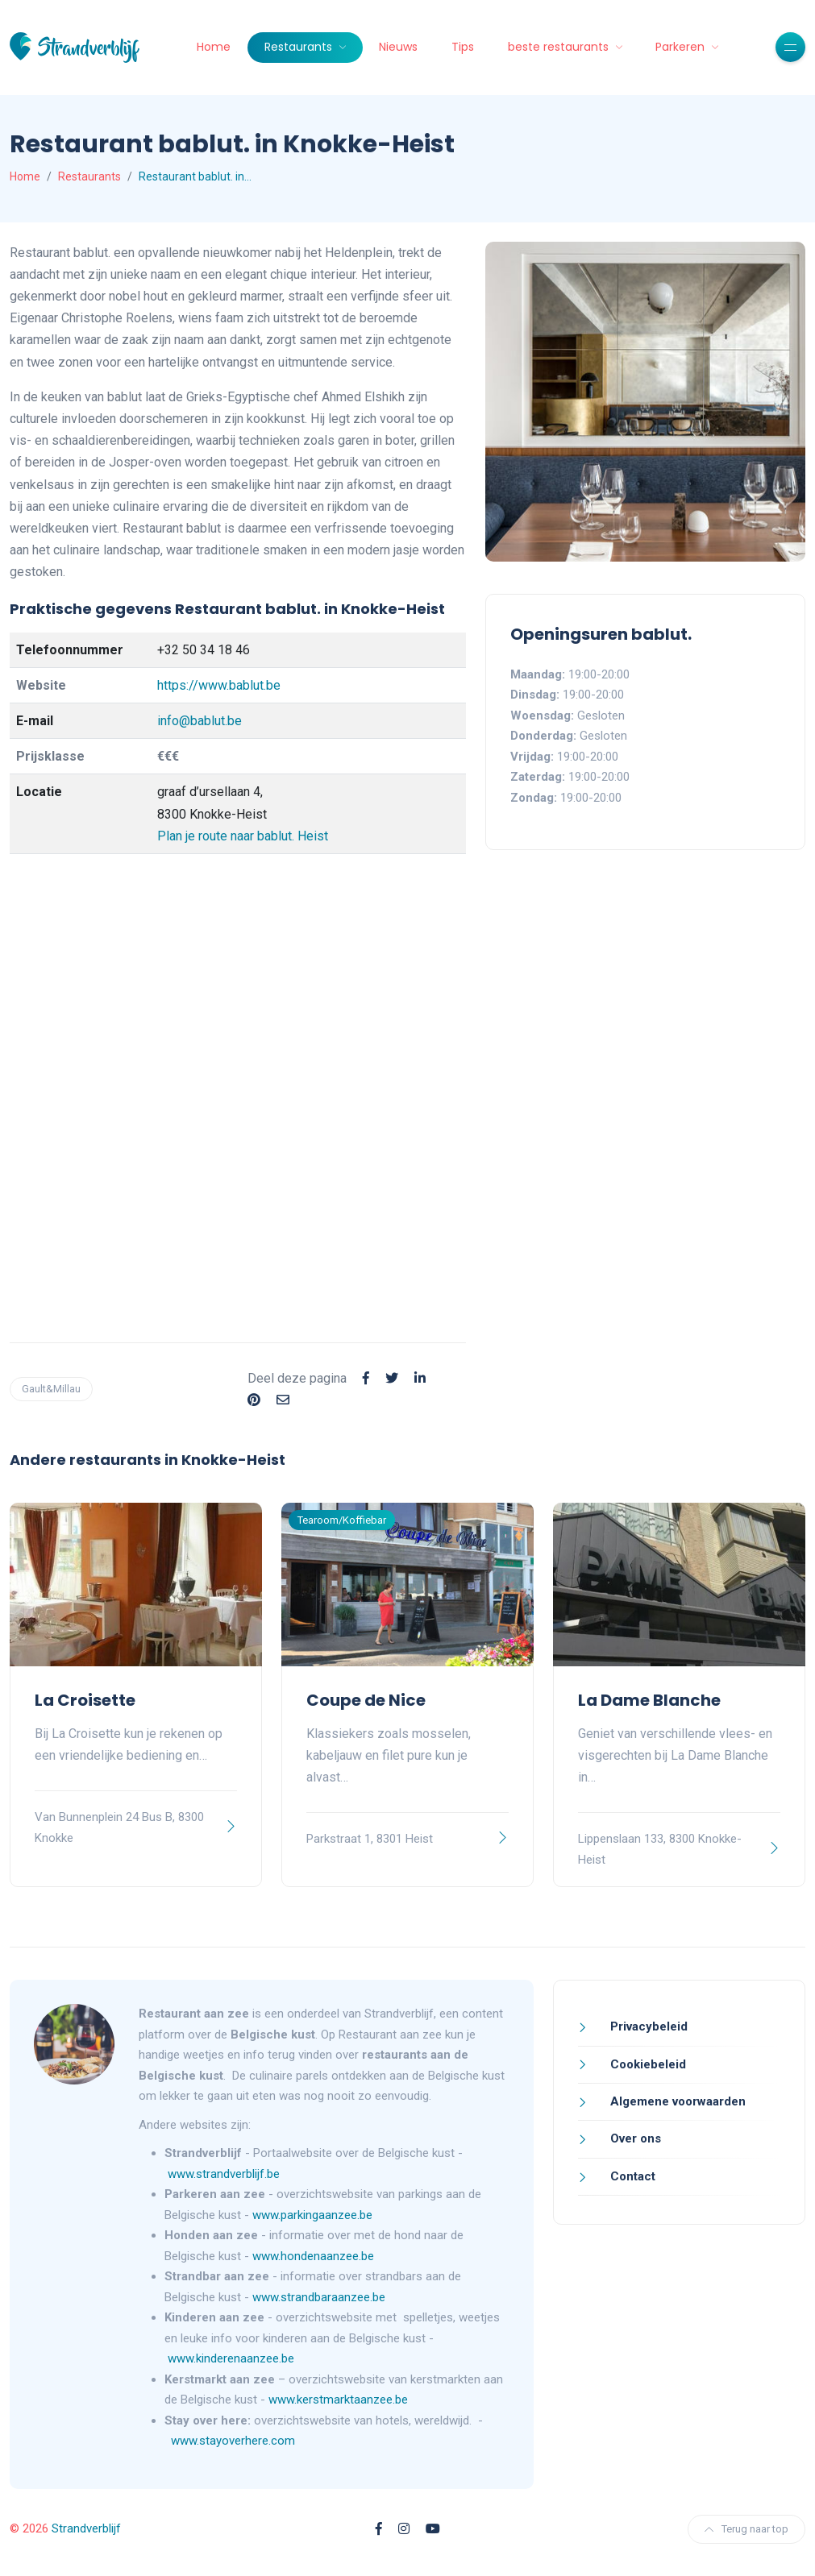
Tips (462, 47)
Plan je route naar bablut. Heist (242, 836)
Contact (631, 2176)
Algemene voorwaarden (676, 2101)
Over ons (634, 2138)
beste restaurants (560, 47)
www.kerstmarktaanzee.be (338, 2399)
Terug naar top (746, 2529)
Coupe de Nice (366, 1700)
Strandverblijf (86, 2528)
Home (214, 47)
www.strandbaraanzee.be (318, 2297)
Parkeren (681, 47)
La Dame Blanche (649, 1700)
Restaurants (299, 47)
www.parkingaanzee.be (314, 2215)
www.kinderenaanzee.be (231, 2358)
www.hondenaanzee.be (313, 2256)
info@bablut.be (199, 720)
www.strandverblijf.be (224, 2174)
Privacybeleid (647, 2026)
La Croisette (85, 1700)
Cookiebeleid (646, 2064)
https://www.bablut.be (219, 685)
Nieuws (398, 47)
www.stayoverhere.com (233, 2440)
